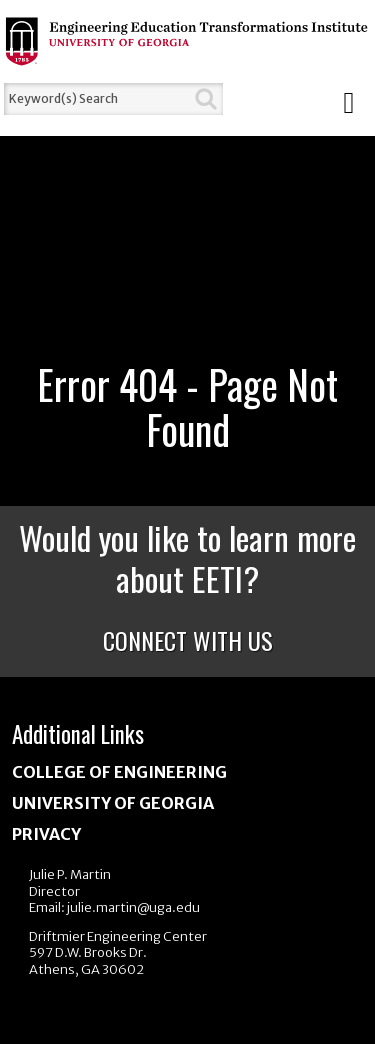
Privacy (46, 834)
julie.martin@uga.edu (133, 907)
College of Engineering (119, 772)
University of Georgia (113, 803)
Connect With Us (188, 640)
